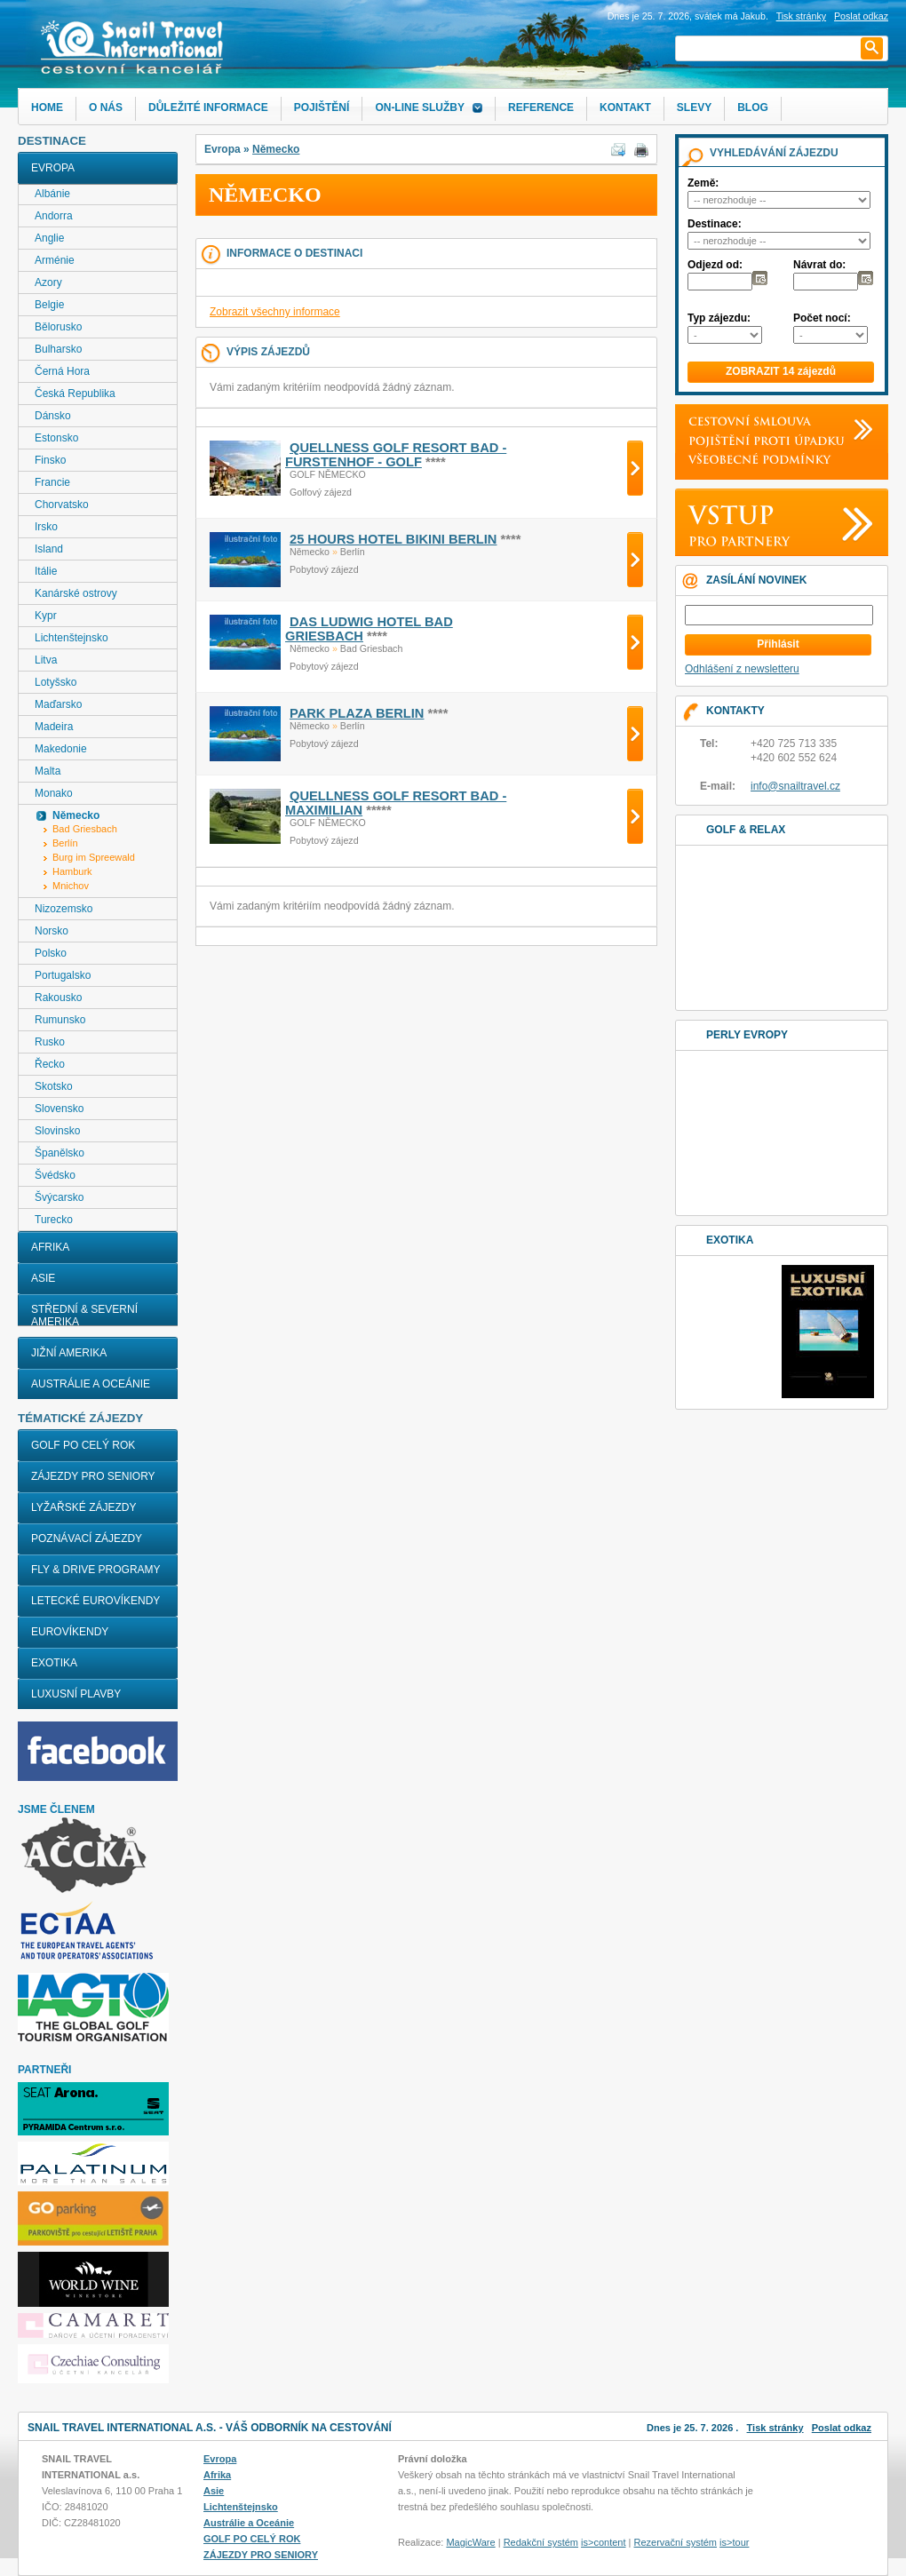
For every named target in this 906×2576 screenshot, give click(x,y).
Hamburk (72, 871)
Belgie (49, 304)
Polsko (51, 953)
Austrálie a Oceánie (90, 1384)
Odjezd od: (715, 264)
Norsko (51, 931)
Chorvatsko (62, 504)
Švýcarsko (59, 1197)
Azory (48, 282)
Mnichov (70, 885)
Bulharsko (58, 349)
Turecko (54, 1219)
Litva (46, 660)
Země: (703, 183)
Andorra (54, 216)
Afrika (50, 1247)
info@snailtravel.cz (795, 786)
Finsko (50, 460)
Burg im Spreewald (93, 857)
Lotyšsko (55, 682)
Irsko (46, 527)
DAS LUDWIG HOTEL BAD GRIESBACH (369, 629)
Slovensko (59, 1108)
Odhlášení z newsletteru (742, 669)
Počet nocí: (822, 318)
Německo (275, 149)
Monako (54, 793)
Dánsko (53, 415)
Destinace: (714, 224)
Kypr (46, 615)
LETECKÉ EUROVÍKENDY (95, 1600)
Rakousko (58, 997)
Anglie (49, 238)
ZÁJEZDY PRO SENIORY (93, 1476)
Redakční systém (541, 2542)
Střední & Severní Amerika (84, 1315)
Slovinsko (57, 1131)
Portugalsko (63, 975)
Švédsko (55, 1175)
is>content (603, 2542)
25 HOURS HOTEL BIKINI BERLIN (393, 539)
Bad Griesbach (84, 828)
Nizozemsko (63, 908)
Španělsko (59, 1153)
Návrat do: (819, 264)
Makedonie (61, 749)
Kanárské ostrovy (76, 593)
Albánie (52, 193)
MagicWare (470, 2542)
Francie (52, 482)
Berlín (65, 843)
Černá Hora (62, 371)
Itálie (46, 571)
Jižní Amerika (69, 1353)
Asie (43, 1278)
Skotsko (54, 1086)
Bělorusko (58, 327)
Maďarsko (58, 704)
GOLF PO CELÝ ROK (83, 1445)
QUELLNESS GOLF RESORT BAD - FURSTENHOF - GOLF (395, 455)
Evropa (53, 168)
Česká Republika (75, 393)
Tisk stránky (801, 16)
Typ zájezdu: (719, 318)
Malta (47, 771)
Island (49, 549)
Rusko (50, 1042)
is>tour (734, 2542)
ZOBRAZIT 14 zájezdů (781, 371)
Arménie (55, 260)
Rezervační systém (676, 2542)
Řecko (50, 1064)
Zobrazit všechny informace (275, 312)
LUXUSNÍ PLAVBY (76, 1694)
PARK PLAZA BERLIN (357, 713)
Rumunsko (60, 1020)
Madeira (54, 726)
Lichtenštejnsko (71, 638)
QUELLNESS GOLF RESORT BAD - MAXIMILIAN (395, 803)
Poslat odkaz (841, 2427)
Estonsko (56, 438)
